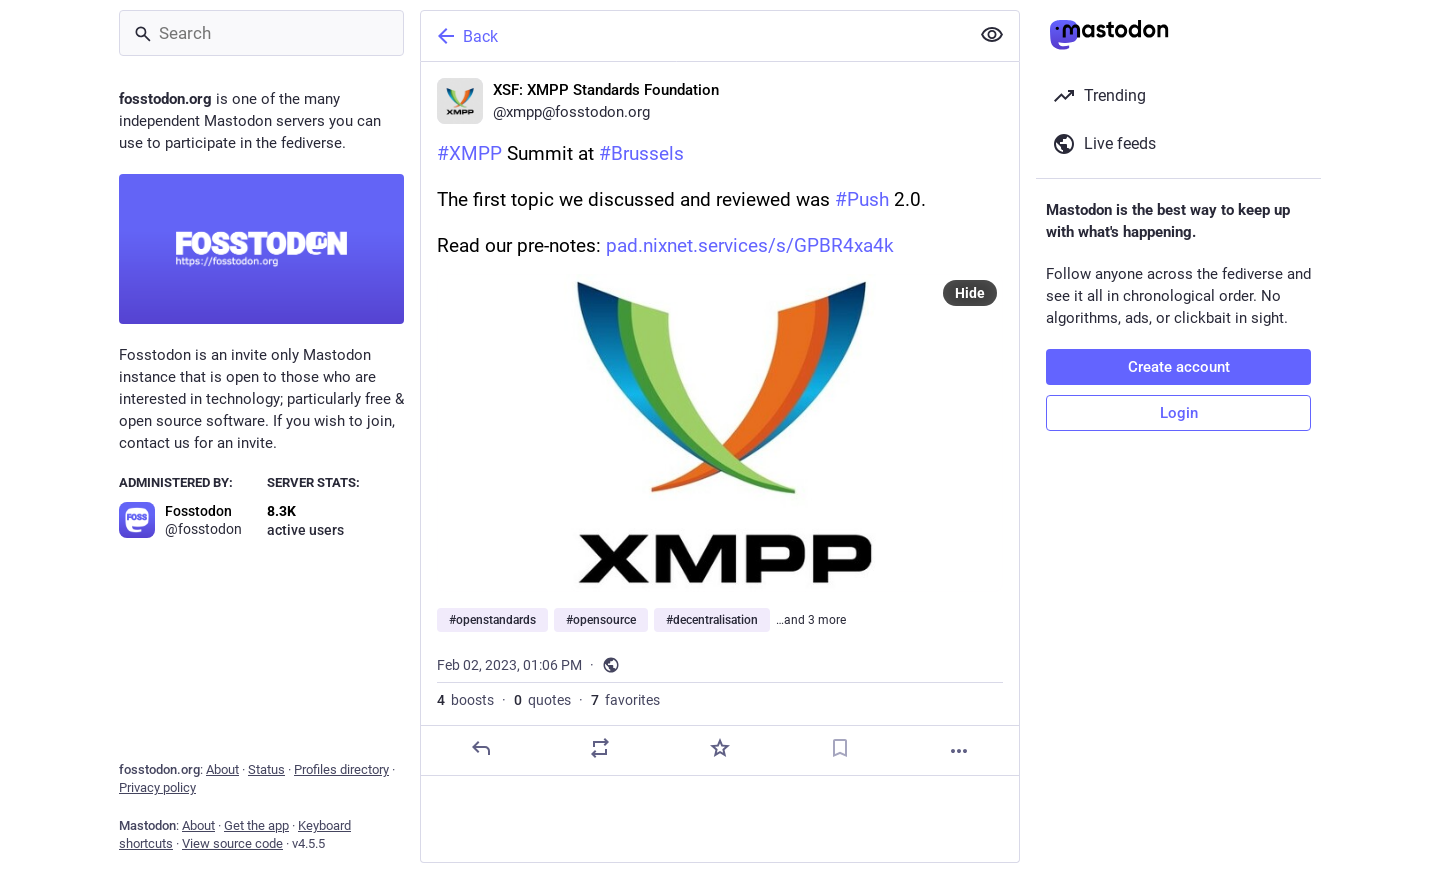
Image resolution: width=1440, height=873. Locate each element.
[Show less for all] (992, 35)
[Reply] (481, 748)
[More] (959, 751)
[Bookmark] (840, 748)
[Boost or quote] (600, 748)
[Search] (261, 33)
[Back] (693, 36)
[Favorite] (720, 748)
